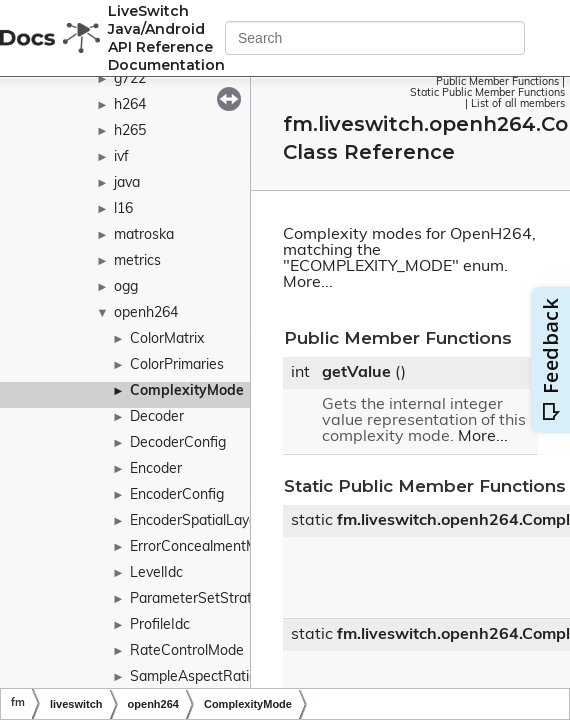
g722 (130, 79)
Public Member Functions (497, 82)
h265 (130, 131)
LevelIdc (156, 573)
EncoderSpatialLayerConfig (217, 521)
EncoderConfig (177, 495)
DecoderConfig (178, 443)
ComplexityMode (187, 391)
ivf (121, 157)
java (127, 183)
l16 (123, 209)
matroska (144, 235)
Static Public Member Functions (487, 93)
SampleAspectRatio (193, 677)
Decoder (157, 417)
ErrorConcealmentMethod (212, 547)
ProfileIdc (160, 625)
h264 (130, 105)
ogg (126, 287)
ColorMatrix (167, 339)
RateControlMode (187, 651)
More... (308, 283)
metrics (137, 261)
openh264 (146, 313)
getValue (356, 373)
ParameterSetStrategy (202, 599)
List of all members (518, 104)
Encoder (156, 469)
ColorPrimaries (177, 365)
